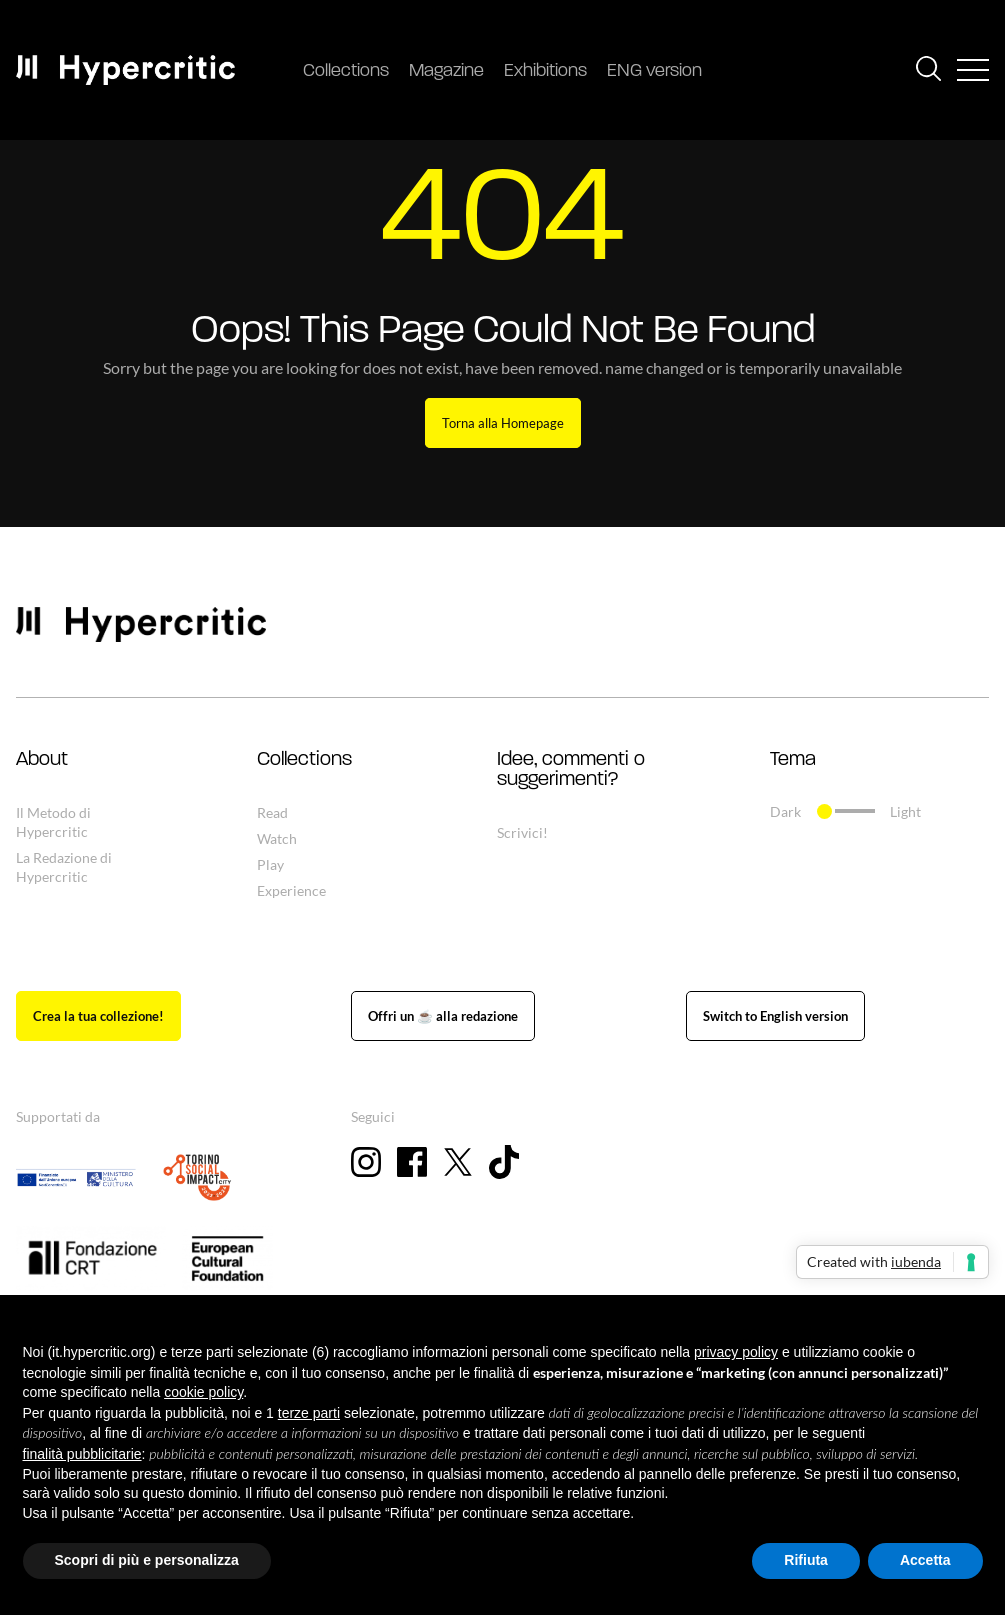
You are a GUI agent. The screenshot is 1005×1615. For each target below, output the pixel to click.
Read (272, 812)
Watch (277, 838)
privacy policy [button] (736, 1352)
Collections (346, 71)
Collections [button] (304, 760)
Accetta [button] (925, 1560)
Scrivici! (522, 832)
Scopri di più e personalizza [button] (147, 1560)
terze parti (309, 1413)
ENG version (654, 71)
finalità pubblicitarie (82, 1454)
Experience (291, 890)
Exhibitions (545, 71)
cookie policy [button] (203, 1392)
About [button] (42, 760)
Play (270, 864)
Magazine (446, 71)
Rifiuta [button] (806, 1560)
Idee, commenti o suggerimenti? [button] (571, 770)
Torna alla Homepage (503, 423)
